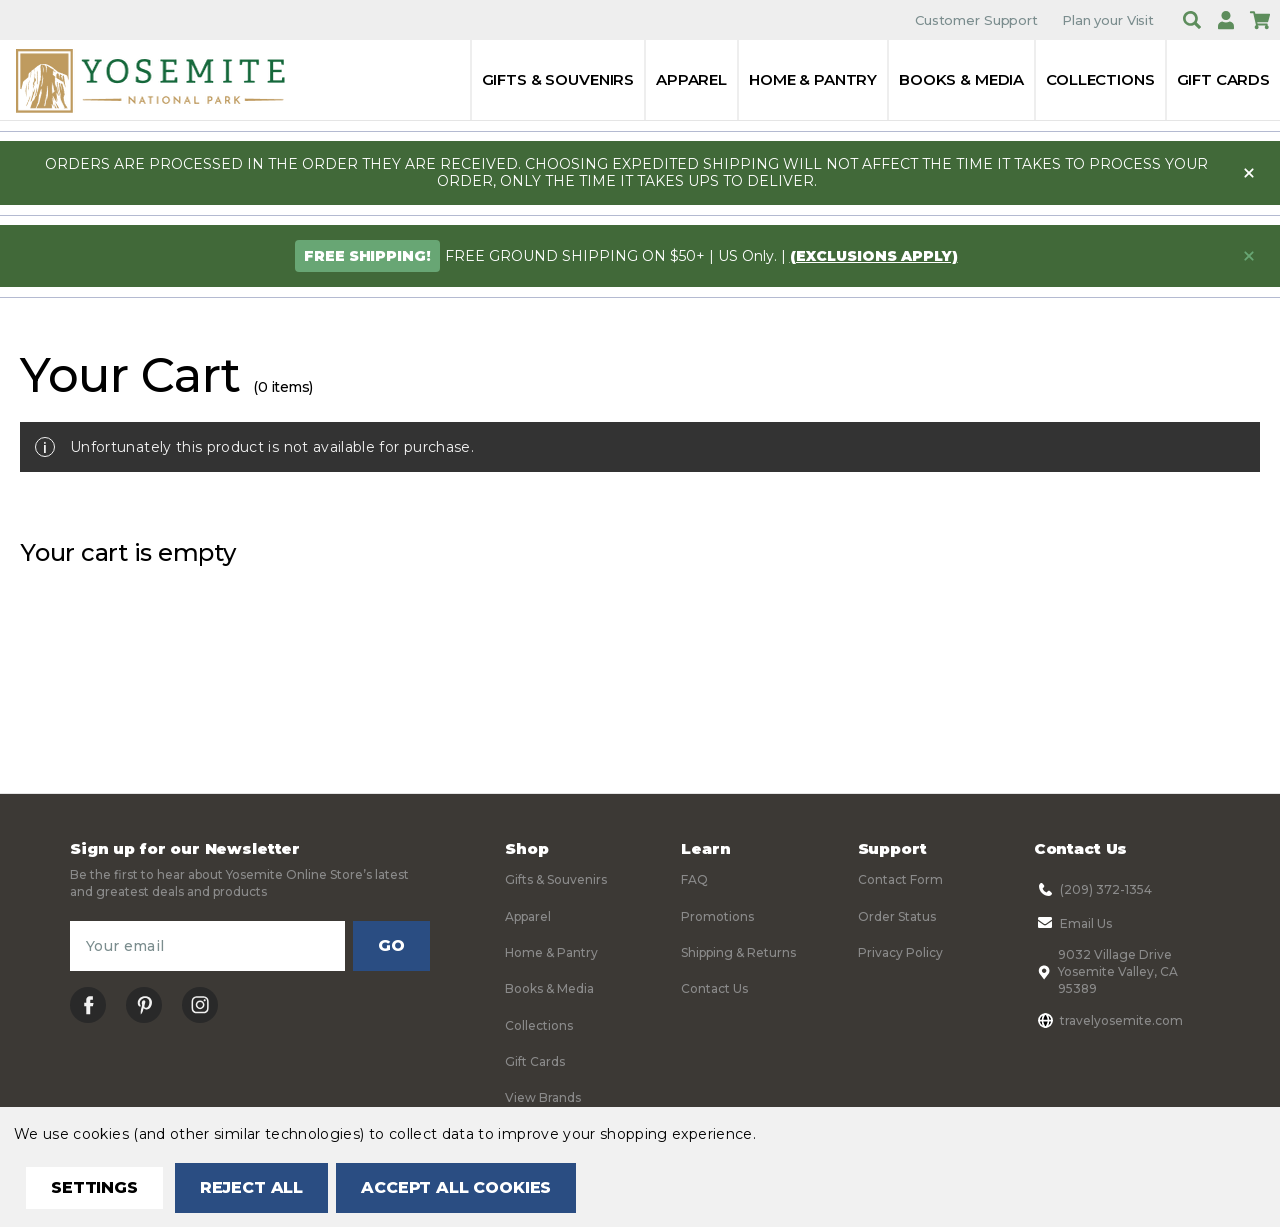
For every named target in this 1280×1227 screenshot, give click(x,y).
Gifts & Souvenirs (558, 79)
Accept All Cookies (456, 1187)
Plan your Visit (1108, 20)
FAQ (694, 879)
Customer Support (976, 20)
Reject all (251, 1187)
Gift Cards (1224, 79)
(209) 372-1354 (1093, 889)
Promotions (717, 916)
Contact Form (900, 879)
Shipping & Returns (738, 952)
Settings (94, 1187)
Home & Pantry (813, 79)
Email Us (1073, 923)
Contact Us (714, 988)
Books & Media (961, 79)
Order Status (897, 916)
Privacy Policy (900, 952)
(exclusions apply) (874, 256)
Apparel (691, 79)
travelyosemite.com (1108, 1020)
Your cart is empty (128, 552)
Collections (1100, 79)
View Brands (543, 1097)
